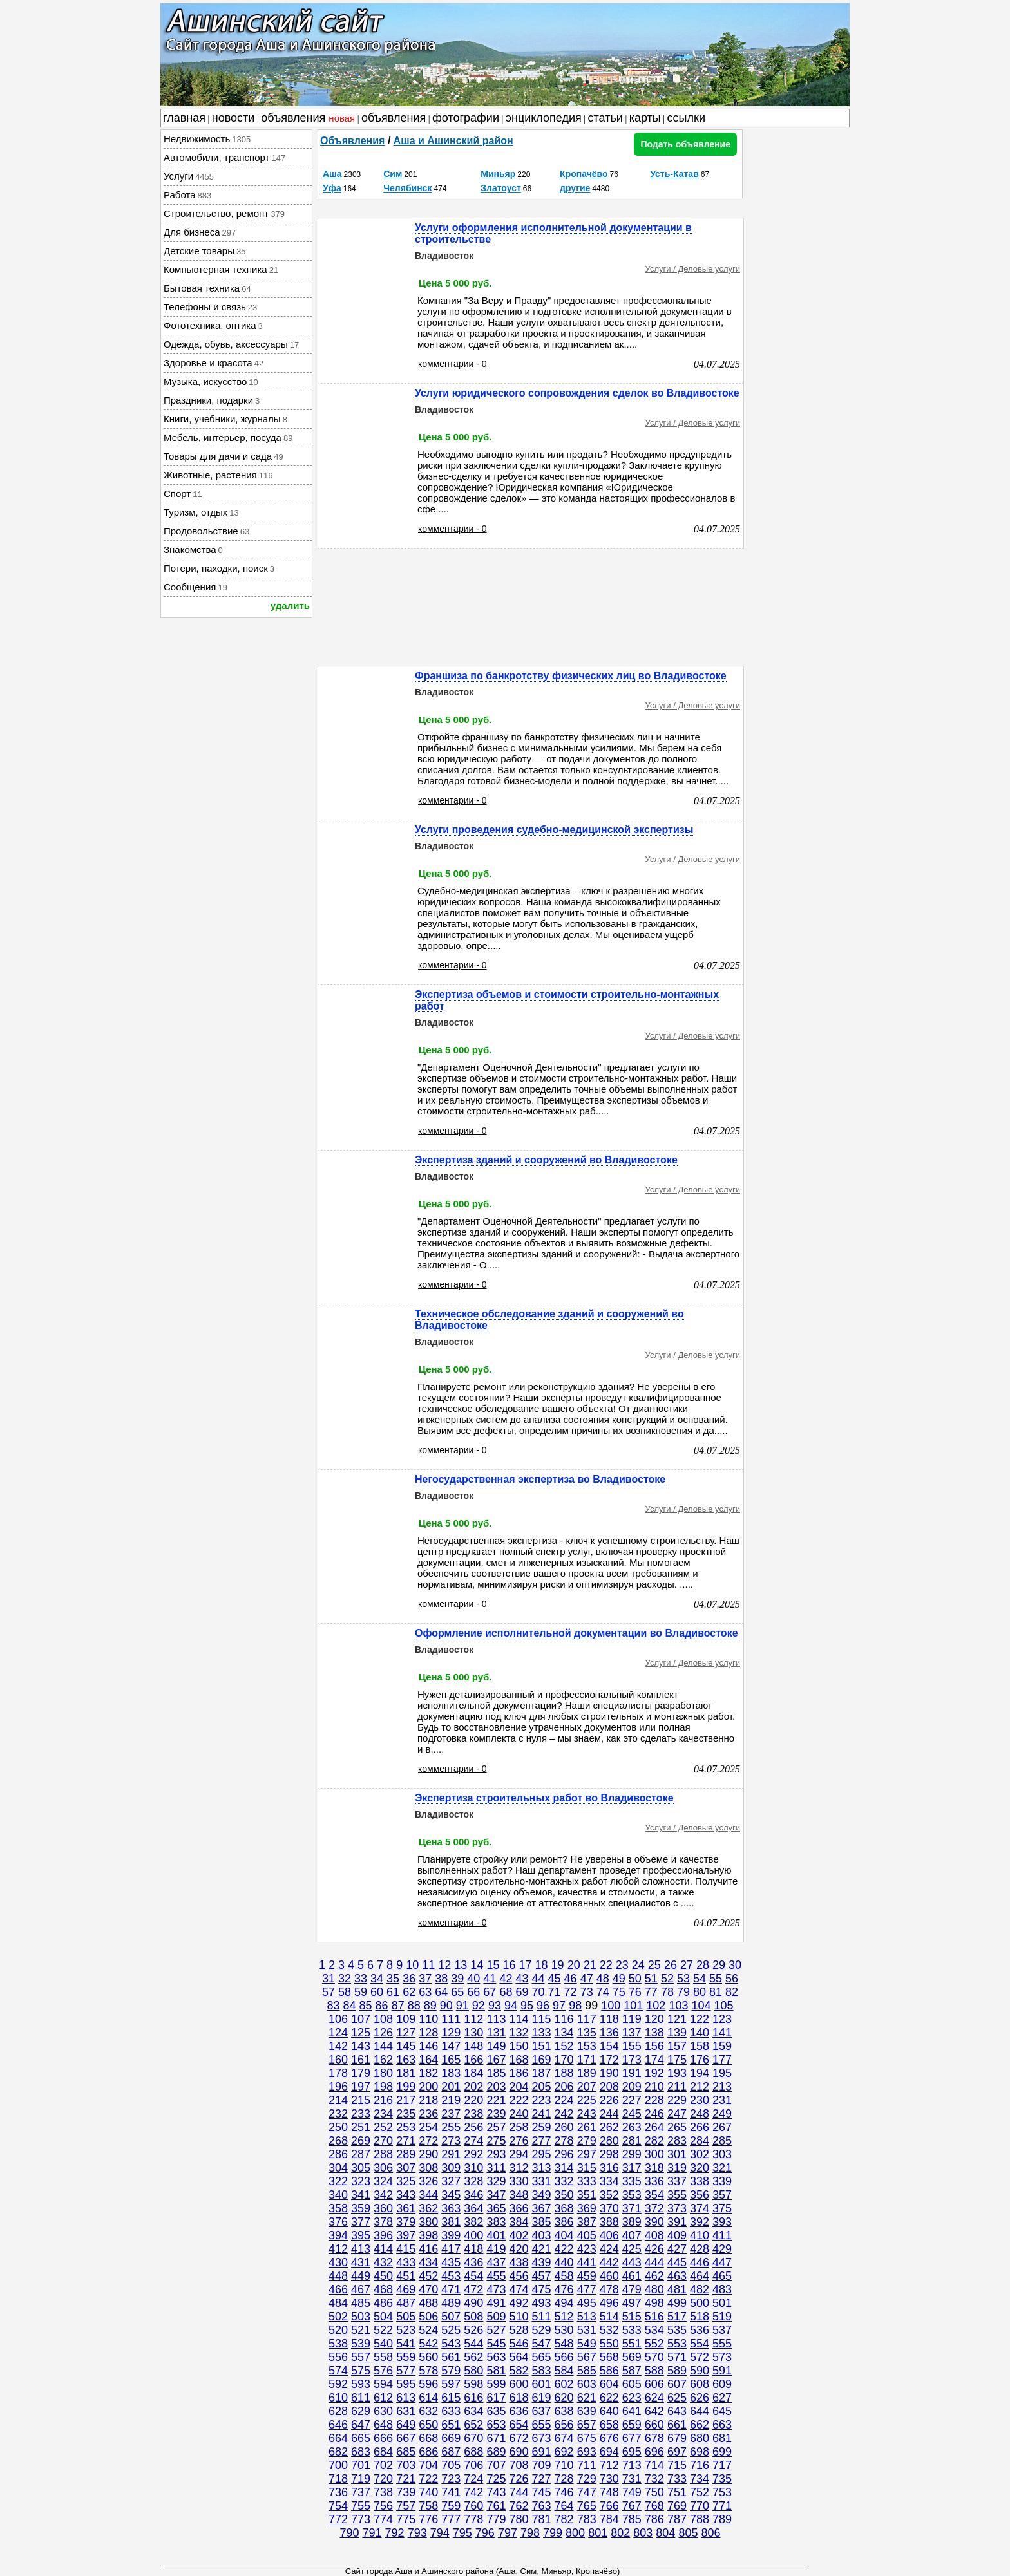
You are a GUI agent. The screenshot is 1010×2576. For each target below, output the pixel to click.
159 (722, 2046)
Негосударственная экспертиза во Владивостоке (540, 1479)
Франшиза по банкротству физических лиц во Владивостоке (571, 675)
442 (609, 2262)
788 (699, 2519)
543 (451, 2343)
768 (654, 2505)
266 (699, 2127)
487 (405, 2303)
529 (541, 2330)
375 (722, 2208)
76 (635, 1992)
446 (699, 2262)
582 (518, 2370)
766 (609, 2505)
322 (338, 2181)
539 (360, 2343)
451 (405, 2276)
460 (609, 2276)
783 (586, 2519)
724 (473, 2478)
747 (586, 2492)
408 (654, 2235)
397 (405, 2235)
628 (338, 2411)
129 (451, 2032)
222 (518, 2100)
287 (360, 2154)
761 (496, 2505)
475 (541, 2289)
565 (541, 2357)
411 (722, 2235)
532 (609, 2330)
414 (383, 2248)
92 (478, 2005)
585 (586, 2370)
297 (586, 2154)
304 (338, 2167)
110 (428, 2019)
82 (731, 1992)
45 (554, 1978)
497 (632, 2303)
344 (428, 2194)
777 (451, 2519)
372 (654, 2208)
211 (677, 2086)
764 (564, 2505)
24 (638, 1965)
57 (328, 1992)
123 (722, 2019)
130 (473, 2032)
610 (338, 2397)
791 (372, 2532)
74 (602, 1992)
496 (609, 2303)
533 (632, 2330)
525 (451, 2330)
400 (473, 2235)
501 (722, 2303)
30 (735, 1965)
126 (383, 2032)
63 (425, 1992)
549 (586, 2343)
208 (609, 2086)
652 (473, 2424)
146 (428, 2046)
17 (525, 1965)
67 (489, 1992)
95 (526, 2005)
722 (428, 2478)
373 (677, 2208)
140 (699, 2032)
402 (518, 2235)
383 (496, 2221)
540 (383, 2343)
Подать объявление (685, 144)
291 (451, 2154)
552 (654, 2343)
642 (654, 2411)
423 (586, 2248)
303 (722, 2154)
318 (654, 2167)
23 (622, 1965)
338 (699, 2181)
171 (586, 2059)
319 (677, 2167)
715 (677, 2465)
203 (496, 2086)
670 (473, 2438)
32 (344, 1978)
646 (338, 2424)
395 (360, 2235)
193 (677, 2073)
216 (383, 2100)
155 (632, 2046)
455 (496, 2276)
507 (451, 2316)
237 (451, 2113)
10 (412, 1965)
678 (654, 2438)
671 (496, 2438)
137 (632, 2032)
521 (360, 2330)
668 (428, 2438)
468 (383, 2289)
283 (677, 2140)
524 (428, 2330)
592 (338, 2384)
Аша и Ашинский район (453, 140)
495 (586, 2303)
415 (405, 2248)
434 (428, 2262)
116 (564, 2019)
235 (405, 2113)
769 (677, 2505)
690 (518, 2451)
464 (699, 2276)
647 (360, 2424)
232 (338, 2113)
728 (564, 2478)
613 (405, 2397)
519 (722, 2316)
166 (473, 2059)
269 (360, 2140)
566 (564, 2357)
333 (586, 2181)
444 (654, 2262)
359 (360, 2208)
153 (586, 2046)
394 (338, 2235)
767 (632, 2505)
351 (586, 2194)
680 (699, 2438)
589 (677, 2370)
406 (609, 2235)
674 (564, 2438)
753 (722, 2492)
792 (395, 2532)
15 (492, 1965)
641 (632, 2411)
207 (586, 2086)
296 (564, 2154)
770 (699, 2505)
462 (654, 2276)
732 (654, 2478)
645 (722, 2411)
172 (609, 2059)
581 (496, 2370)
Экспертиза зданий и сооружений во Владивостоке (546, 1159)
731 (632, 2478)
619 (541, 2397)
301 (677, 2154)
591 (722, 2370)
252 (383, 2127)
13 (460, 1965)
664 (338, 2438)
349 (541, 2194)
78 (667, 1992)
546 (518, 2343)
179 (360, 2073)
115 (541, 2019)
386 (564, 2221)
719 (360, 2478)
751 (677, 2492)
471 (451, 2289)
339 (722, 2181)
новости (233, 117)
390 (654, 2221)
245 (632, 2113)
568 (609, 2357)
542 (428, 2343)
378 (383, 2221)
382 (473, 2221)
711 (586, 2465)
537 (722, 2330)
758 (428, 2505)
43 (521, 1978)
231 (722, 2100)
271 (405, 2140)
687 (451, 2451)
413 (360, 2248)
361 (405, 2208)
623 (632, 2397)
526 (473, 2330)
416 (428, 2248)
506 (428, 2316)
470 (428, 2289)
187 (541, 2073)
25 (654, 1965)
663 (722, 2424)
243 (586, 2113)
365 (496, 2208)
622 (609, 2397)
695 (632, 2451)
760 (473, 2505)
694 (609, 2451)
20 (573, 1965)
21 (590, 1965)
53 (683, 1978)
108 (383, 2019)
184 (473, 2073)
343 (405, 2194)
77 (651, 1992)
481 (677, 2289)
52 (667, 1978)
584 (564, 2370)
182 (428, 2073)
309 (451, 2167)
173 (632, 2059)
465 (722, 2276)
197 (360, 2086)
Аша (332, 174)
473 (496, 2289)
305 (360, 2167)
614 (428, 2397)
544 (473, 2343)
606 (654, 2384)
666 (383, 2438)
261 (586, 2127)
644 (699, 2411)
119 (632, 2019)
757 (405, 2505)
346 (473, 2194)
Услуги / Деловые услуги (692, 269)
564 (518, 2357)
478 (609, 2289)
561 (451, 2357)
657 (586, 2424)
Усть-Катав (674, 174)
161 (360, 2059)
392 (699, 2221)
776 (428, 2519)
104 (700, 2005)
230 (699, 2100)
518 (699, 2316)
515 (632, 2316)
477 (586, 2289)
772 (338, 2519)
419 (496, 2248)
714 (654, 2465)
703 (405, 2465)
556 (338, 2357)
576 (383, 2370)
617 (496, 2397)
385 (541, 2221)
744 (518, 2492)
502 (338, 2316)
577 (405, 2370)
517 (677, 2316)
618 (518, 2397)
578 (428, 2370)
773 (360, 2519)
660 (654, 2424)
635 (496, 2411)
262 (609, 2127)
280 (609, 2140)
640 (609, 2411)
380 (428, 2221)
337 (677, 2181)
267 (722, 2127)
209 (632, 2086)
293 (496, 2154)
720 (383, 2478)
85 (365, 2005)
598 (473, 2384)
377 (360, 2221)
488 (428, 2303)
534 (654, 2330)
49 (619, 1978)
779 (496, 2519)
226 (609, 2100)
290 (428, 2154)
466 (338, 2289)
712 (609, 2465)
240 (518, 2113)
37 (425, 1978)
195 (722, 2073)
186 (518, 2073)
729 (586, 2478)
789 (722, 2519)
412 (338, 2248)
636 (518, 2411)
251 (360, 2127)
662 (699, 2424)
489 (451, 2303)
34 (376, 1978)
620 (564, 2397)
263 (632, 2127)
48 (602, 1978)
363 (451, 2208)
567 (586, 2357)
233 (360, 2113)
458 (564, 2276)
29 (718, 1965)
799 (552, 2532)
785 (632, 2519)
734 (699, 2478)
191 (632, 2073)
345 (451, 2194)
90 (446, 2005)
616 (473, 2397)
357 (722, 2194)
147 (451, 2046)
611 (360, 2397)
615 (451, 2397)
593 (360, 2384)
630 (383, 2411)
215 (360, 2100)
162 (383, 2059)
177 (722, 2059)
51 (651, 1978)
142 (338, 2046)
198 (383, 2086)
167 (496, 2059)
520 (338, 2330)
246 (654, 2113)
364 (473, 2208)
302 (699, 2154)
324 (383, 2181)
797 (507, 2532)
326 (428, 2181)
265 (677, 2127)
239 (496, 2113)
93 (494, 2005)
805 (688, 2532)
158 (699, 2046)
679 (677, 2438)
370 (609, 2208)
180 (383, 2073)
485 (360, 2303)
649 (405, 2424)
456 (518, 2276)
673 (541, 2438)
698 (699, 2451)
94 (510, 2005)
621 (586, 2397)
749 (632, 2492)
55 (715, 1978)
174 (654, 2059)
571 (677, 2357)
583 (541, 2370)
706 (473, 2465)
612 (383, 2397)
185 (496, 2073)
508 (473, 2316)
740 (428, 2492)
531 (586, 2330)
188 (564, 2073)
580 (473, 2370)
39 (457, 1978)
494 (564, 2303)
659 (632, 2424)
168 (518, 2059)
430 (338, 2262)
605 (632, 2384)
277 (541, 2140)
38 (441, 1978)
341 (360, 2194)
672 (518, 2438)
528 (518, 2330)
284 (699, 2140)
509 (496, 2316)
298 (609, 2154)
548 (564, 2343)
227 (632, 2100)
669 (451, 2438)
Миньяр (498, 174)
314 (564, 2167)
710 (564, 2465)
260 (564, 2127)
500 (699, 2303)
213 (722, 2086)
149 (496, 2046)
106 (338, 2019)
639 (586, 2411)
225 (586, 2100)
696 (654, 2451)
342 (383, 2194)
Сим (392, 174)
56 (731, 1978)
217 (405, 2100)
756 (383, 2505)
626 (699, 2397)
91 (462, 2005)
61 (392, 1992)
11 (428, 1965)
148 (473, 2046)
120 (654, 2019)
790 (349, 2532)
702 (383, 2465)
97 (559, 2005)
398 (428, 2235)
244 (609, 2113)
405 (586, 2235)
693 (586, 2451)
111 (451, 2019)
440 (564, 2262)
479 (632, 2289)
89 (430, 2005)
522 (383, 2330)
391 (677, 2221)
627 (722, 2397)
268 (338, 2140)
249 (722, 2113)
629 (360, 2411)
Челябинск (407, 188)
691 (541, 2451)
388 (609, 2221)
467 (360, 2289)
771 (722, 2505)
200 (428, 2086)
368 (564, 2208)
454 (473, 2276)
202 (473, 2086)
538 (338, 2343)
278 (564, 2140)
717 (722, 2465)
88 (414, 2005)
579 (451, 2370)
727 (541, 2478)
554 (699, 2343)
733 (677, 2478)
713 (632, 2465)
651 (451, 2424)
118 (609, 2019)
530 (564, 2330)
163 (405, 2059)
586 (609, 2370)
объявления (308, 117)
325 (405, 2181)
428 (699, 2248)
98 (575, 2005)
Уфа (332, 188)
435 (451, 2262)
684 (383, 2451)
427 (677, 2248)
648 (383, 2424)
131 (496, 2032)
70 (538, 1992)
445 (677, 2262)
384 (518, 2221)
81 (715, 1992)
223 (541, 2100)
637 (541, 2411)
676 (609, 2438)
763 (541, 2505)
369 (586, 2208)
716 (699, 2465)
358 (338, 2208)
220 (473, 2100)
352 (609, 2194)
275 (496, 2140)
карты (645, 117)
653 (496, 2424)
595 (405, 2384)
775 (405, 2519)
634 (473, 2411)
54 (699, 1978)
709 (541, 2465)
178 (338, 2073)
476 (564, 2289)
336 (654, 2181)
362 (428, 2208)
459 (586, 2276)
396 (383, 2235)
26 (670, 1965)
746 (564, 2492)
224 (564, 2100)
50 (635, 1978)
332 (564, 2181)
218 (428, 2100)
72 (570, 1992)
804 (665, 2532)
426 (654, 2248)
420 (518, 2248)
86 (382, 2005)
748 (609, 2492)
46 (570, 1978)
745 (541, 2492)
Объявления (352, 140)
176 (699, 2059)
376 (338, 2221)
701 (360, 2465)
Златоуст (501, 188)
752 (699, 2492)
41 (489, 1978)
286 (338, 2154)
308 (428, 2167)
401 (496, 2235)
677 (632, 2438)
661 (677, 2424)
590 (699, 2370)
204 (518, 2086)
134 (564, 2032)
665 (360, 2438)
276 (518, 2140)
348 (518, 2194)
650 (428, 2424)
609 (722, 2384)
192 (654, 2073)
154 (609, 2046)
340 (338, 2194)
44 (538, 1978)
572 (699, 2357)
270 (383, 2140)
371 (632, 2208)
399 (451, 2235)
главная (184, 117)
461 (632, 2276)
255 (451, 2127)
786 (654, 2519)
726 (518, 2478)
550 (609, 2343)
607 (677, 2384)
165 (451, 2059)
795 (462, 2532)
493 (541, 2303)
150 (518, 2046)
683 (360, 2451)
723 (451, 2478)
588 (654, 2370)
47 (586, 1978)
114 (518, 2019)
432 (383, 2262)
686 (428, 2451)
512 (564, 2316)
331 (541, 2181)
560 (428, 2357)
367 (541, 2208)
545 (496, 2343)
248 (699, 2113)
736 (338, 2492)
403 (541, 2235)
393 (722, 2221)
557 (360, 2357)
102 (655, 2005)
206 (564, 2086)
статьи (605, 117)
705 (451, 2465)
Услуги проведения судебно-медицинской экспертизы (554, 829)
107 (360, 2019)
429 (722, 2248)
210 (654, 2086)
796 (485, 2532)
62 (409, 1992)
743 (496, 2492)
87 (398, 2005)
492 (518, 2303)
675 (586, 2438)
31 (328, 1978)
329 (496, 2181)
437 (496, 2262)
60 (376, 1992)
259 (541, 2127)
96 (543, 2005)
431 (360, 2262)
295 (541, 2154)
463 (677, 2276)
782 (564, 2519)
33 (360, 1978)
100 (610, 2005)
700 (338, 2465)
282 (654, 2140)
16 (508, 1965)
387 (586, 2221)
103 (678, 2005)
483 (722, 2289)
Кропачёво (583, 174)
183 (451, 2073)
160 (338, 2059)
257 (496, 2127)
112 (473, 2019)
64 (441, 1992)
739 (405, 2492)
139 (677, 2032)
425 (632, 2248)
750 (654, 2492)
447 (722, 2262)
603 (586, 2384)
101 (633, 2005)
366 (518, 2208)
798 (530, 2532)
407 (632, 2235)
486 (383, 2303)
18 (541, 1965)
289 (405, 2154)
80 (699, 1992)
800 (575, 2532)
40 (473, 1978)
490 (473, 2303)
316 (609, 2167)
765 (586, 2505)
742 (473, 2492)
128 (428, 2032)
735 (722, 2478)
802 (620, 2532)
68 (505, 1992)
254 (428, 2127)
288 (383, 2154)
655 (541, 2424)
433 (405, 2262)
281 (632, 2140)
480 (654, 2289)
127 (405, 2032)
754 (338, 2505)
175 (677, 2059)
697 (677, 2451)
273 (451, 2140)
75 (619, 1992)
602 (564, 2384)
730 (609, 2478)
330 (518, 2181)
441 (586, 2262)
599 (496, 2384)
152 (564, 2046)
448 (338, 2276)
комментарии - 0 (452, 364)
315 (586, 2167)
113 (496, 2019)
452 (428, 2276)
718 (338, 2478)
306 (383, 2167)
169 (541, 2059)
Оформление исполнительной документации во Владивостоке (576, 1633)
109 (405, 2019)
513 (586, 2316)
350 (564, 2194)
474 (518, 2289)
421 (541, 2248)
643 (677, 2411)
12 (444, 1965)
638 (564, 2411)
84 (349, 2005)
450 (383, 2276)
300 (654, 2154)
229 (677, 2100)
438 (518, 2262)
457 (541, 2276)
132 (518, 2032)
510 (518, 2316)
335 (632, 2181)
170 (564, 2059)
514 (609, 2316)
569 (632, 2357)
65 (457, 1992)
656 (564, 2424)
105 (724, 2005)
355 (677, 2194)
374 (699, 2208)
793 (417, 2532)
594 (383, 2384)
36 (409, 1978)
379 (405, 2221)
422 (564, 2248)
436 (473, 2262)
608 (699, 2384)
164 (428, 2059)
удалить (290, 605)
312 (518, 2167)
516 (654, 2316)
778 (473, 2519)
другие (575, 188)
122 (699, 2019)
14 (476, 1965)
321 (722, 2167)
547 (541, 2343)
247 (677, 2113)
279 (586, 2140)
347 (496, 2194)
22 (606, 1965)
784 (609, 2519)
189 (586, 2073)
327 (451, 2181)
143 (360, 2046)
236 (428, 2113)
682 (338, 2451)
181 (405, 2073)
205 (541, 2086)
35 (392, 1978)
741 (451, 2492)
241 (541, 2113)
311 (496, 2167)
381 (451, 2221)
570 (654, 2357)
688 (473, 2451)
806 (710, 2532)
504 (383, 2316)
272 (428, 2140)
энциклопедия (544, 117)
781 (541, 2519)
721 (405, 2478)
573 (722, 2357)
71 (554, 1992)
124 (338, 2032)
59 (360, 1992)
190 (609, 2073)
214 (338, 2100)
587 (632, 2370)
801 (597, 2532)
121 (677, 2019)
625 (677, 2397)
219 (451, 2100)
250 (338, 2127)
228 (654, 2100)
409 (677, 2235)
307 (405, 2167)
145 (405, 2046)
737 (360, 2492)
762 (518, 2505)
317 (632, 2167)
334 (609, 2181)
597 (451, 2384)
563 (496, 2357)
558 (383, 2357)
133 (541, 2032)
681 (722, 2438)
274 (473, 2140)
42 (505, 1978)
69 (521, 1992)
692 (564, 2451)
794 (440, 2532)
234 (383, 2113)
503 (360, 2316)
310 (473, 2167)
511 (541, 2316)
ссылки (686, 117)
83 (333, 2005)
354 (654, 2194)
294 (518, 2154)
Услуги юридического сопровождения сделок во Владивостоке (577, 393)
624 (654, 2397)
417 (451, 2248)
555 (722, 2343)
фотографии (465, 117)
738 (383, 2492)
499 (677, 2303)
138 (654, 2032)
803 (643, 2532)
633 (451, 2411)
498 (654, 2303)
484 (338, 2303)
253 (405, 2127)
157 (677, 2046)
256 (473, 2127)
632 (428, 2411)
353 (632, 2194)
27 (686, 1965)
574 (338, 2370)
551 (632, 2343)
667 (405, 2438)
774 (383, 2519)
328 (473, 2181)
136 (609, 2032)
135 (586, 2032)
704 (428, 2465)
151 (541, 2046)
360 (383, 2208)
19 (557, 1965)
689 (496, 2451)
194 (699, 2073)
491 (496, 2303)
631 (405, 2411)
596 (428, 2384)
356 (699, 2194)
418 (473, 2248)
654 (518, 2424)
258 (518, 2127)
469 (405, 2289)
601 (541, 2384)
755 (360, 2505)
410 (699, 2235)
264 (654, 2127)
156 (654, 2046)
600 (518, 2384)
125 (360, 2032)
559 (405, 2357)
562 (473, 2357)
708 (518, 2465)
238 (473, 2113)
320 (699, 2167)
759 (451, 2505)
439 (541, 2262)
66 (473, 1992)
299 (632, 2154)
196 (338, 2086)
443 (632, 2262)
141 (722, 2032)
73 (586, 1992)
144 (383, 2046)
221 (496, 2100)
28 (702, 1965)
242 (564, 2113)
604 (609, 2384)
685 (405, 2451)
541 (405, 2343)
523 (405, 2330)
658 (609, 2424)
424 (609, 2248)
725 (496, 2478)
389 (632, 2221)
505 (405, 2316)
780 (518, 2519)
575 (360, 2370)
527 (496, 2330)
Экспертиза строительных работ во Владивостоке (544, 1797)
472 (473, 2289)
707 (496, 2465)
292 (473, 2154)
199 (405, 2086)
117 (586, 2019)
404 (564, 2235)
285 (722, 2140)
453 (451, 2276)
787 (677, 2519)
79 (683, 1992)
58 (344, 1992)
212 (699, 2086)
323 (360, 2181)
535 (677, 2330)
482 (699, 2289)
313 (541, 2167)
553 (677, 2343)
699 (722, 2451)
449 (360, 2276)
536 (699, 2330)
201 (451, 2086)
